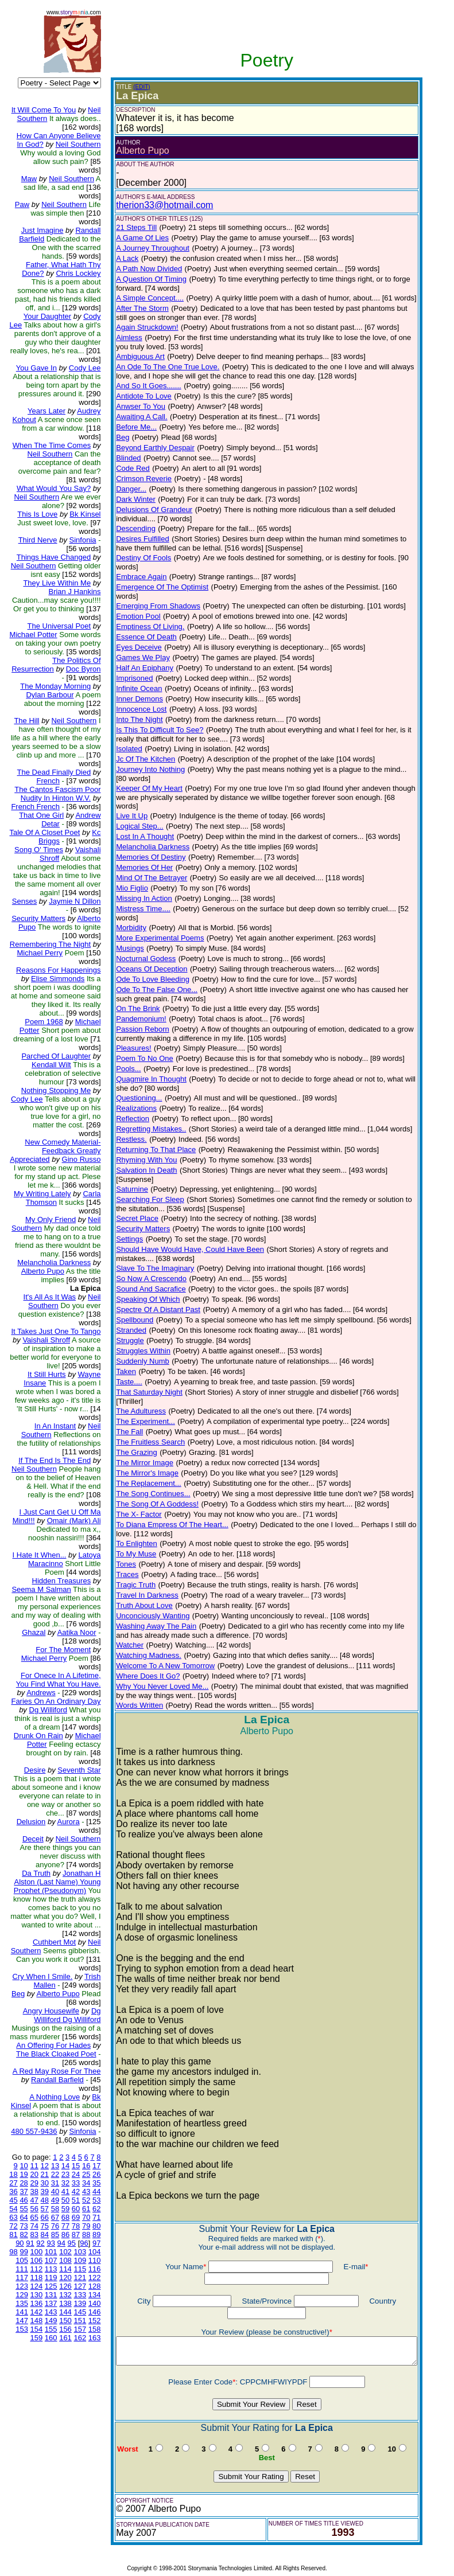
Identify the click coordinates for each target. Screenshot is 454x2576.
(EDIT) (132, 87)
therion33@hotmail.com (155, 205)
